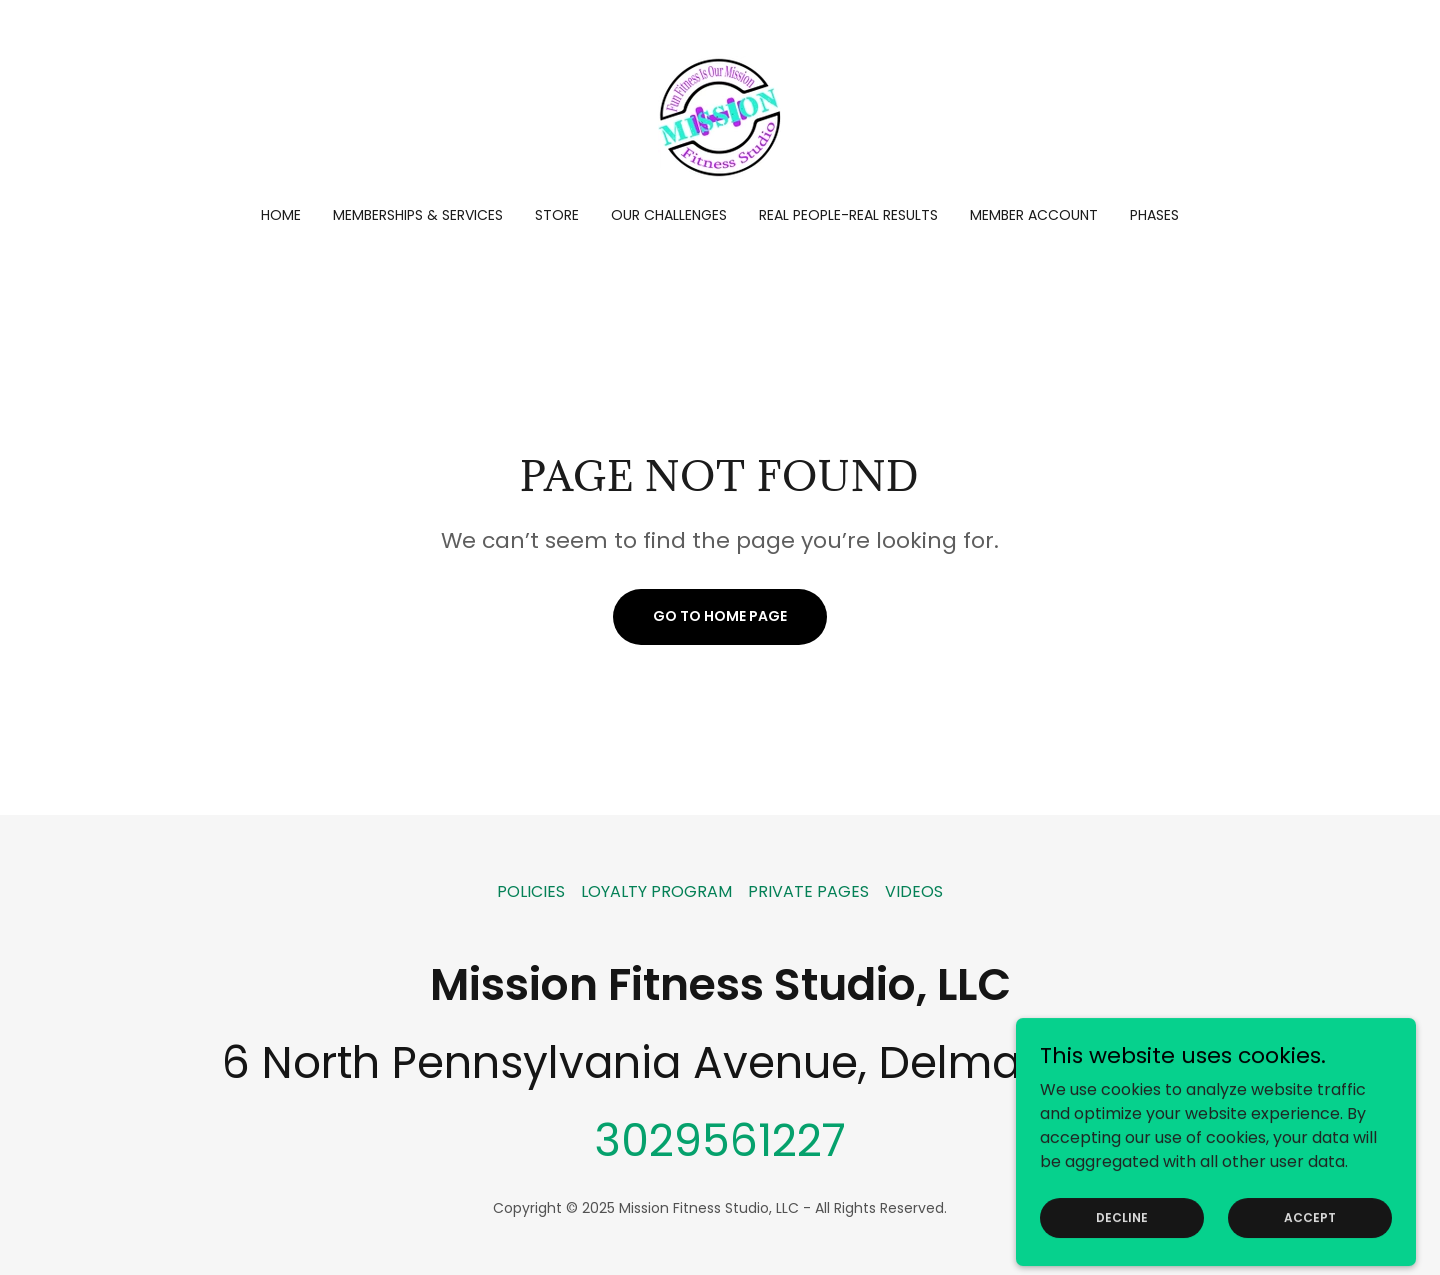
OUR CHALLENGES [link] (669, 215)
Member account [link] (1034, 215)
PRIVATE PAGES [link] (808, 891)
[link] (719, 116)
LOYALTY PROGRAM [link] (656, 891)
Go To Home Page (720, 616)
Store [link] (557, 215)
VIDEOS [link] (914, 891)
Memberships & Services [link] (418, 215)
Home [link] (281, 215)
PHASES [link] (1154, 215)
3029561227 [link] (720, 1140)
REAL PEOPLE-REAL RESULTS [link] (848, 215)
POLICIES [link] (531, 891)
